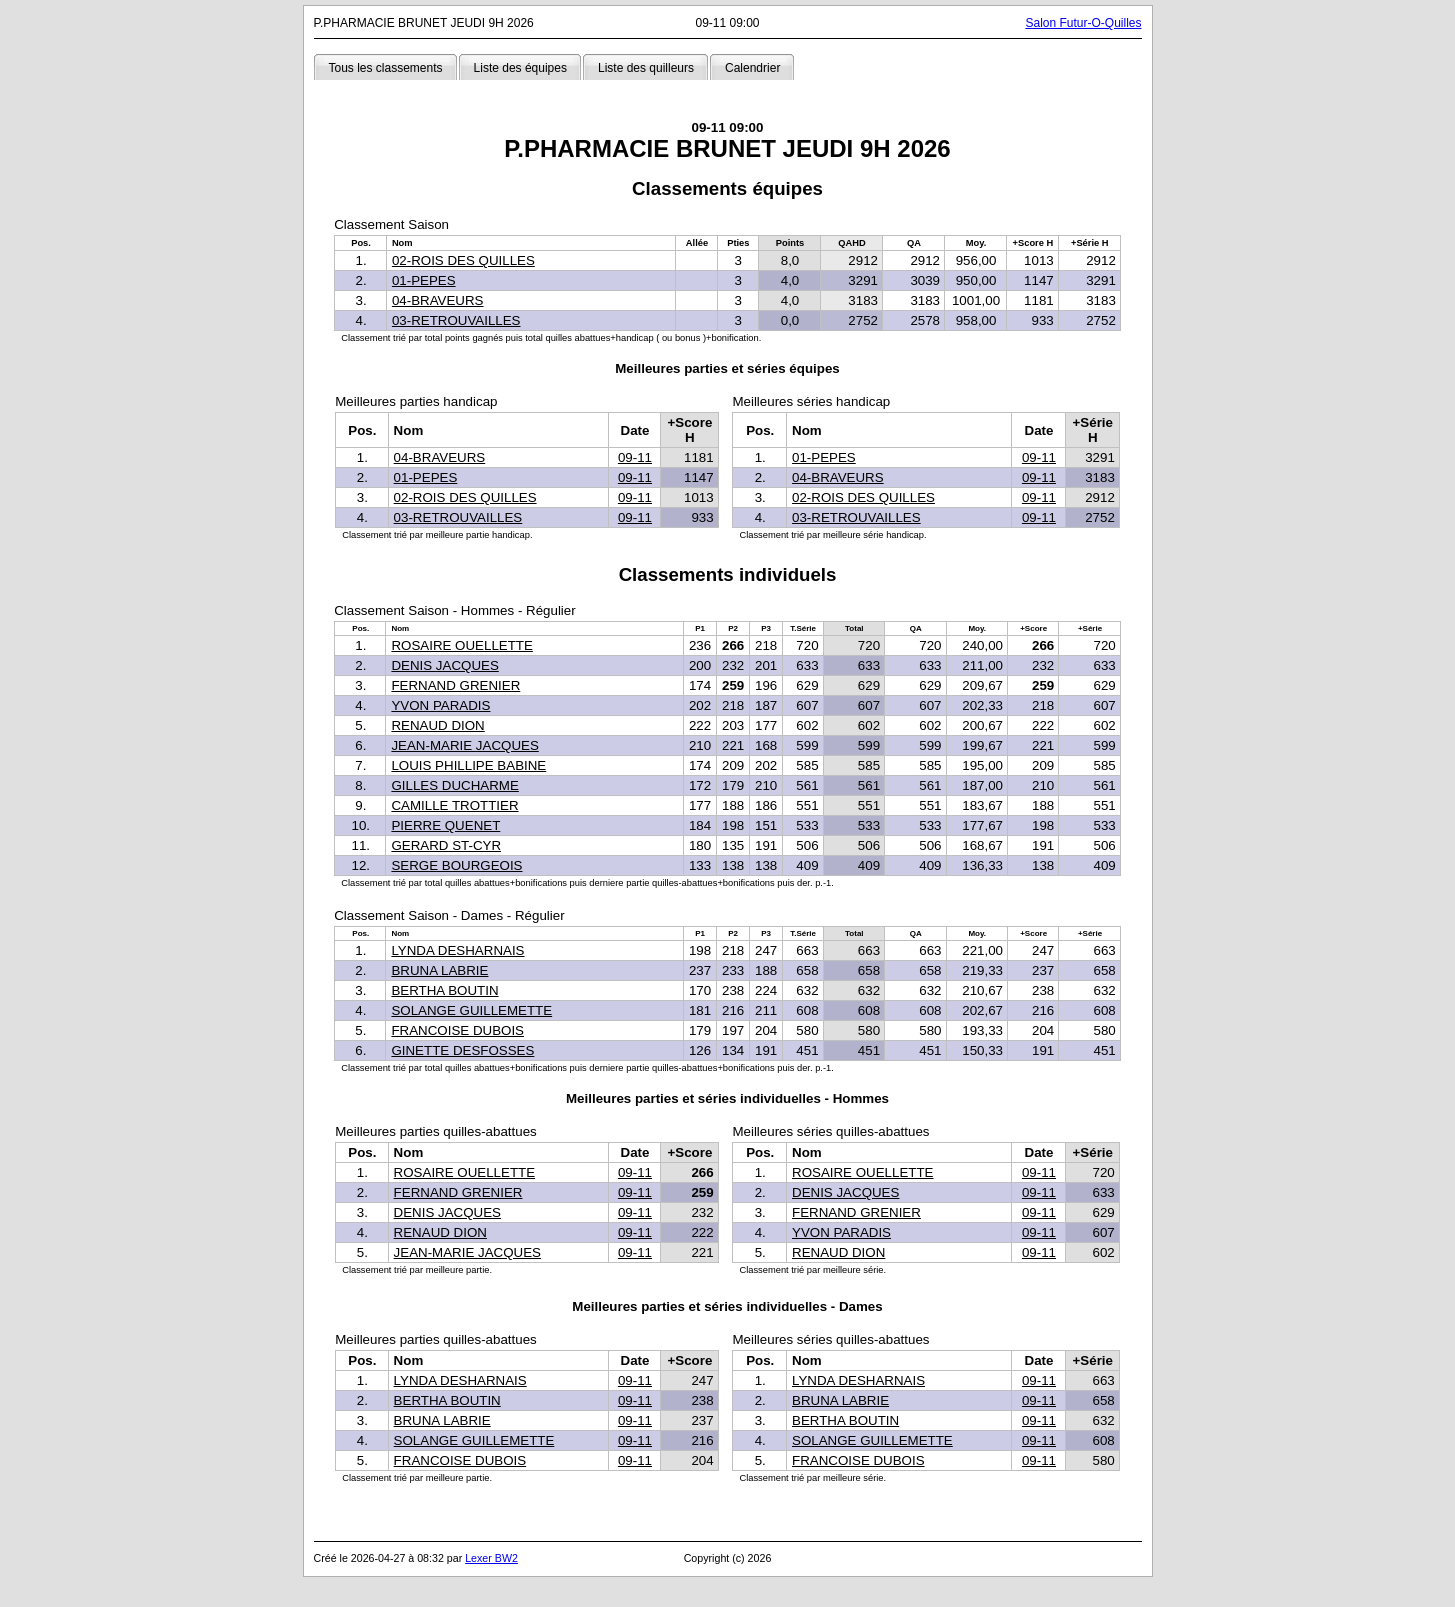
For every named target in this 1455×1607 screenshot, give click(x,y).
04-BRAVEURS (438, 300)
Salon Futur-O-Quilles (1083, 23)
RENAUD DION (437, 725)
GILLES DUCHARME (454, 785)
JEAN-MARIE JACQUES (464, 745)
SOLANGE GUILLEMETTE (471, 1010)
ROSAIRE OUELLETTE (461, 645)
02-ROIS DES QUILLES (463, 260)
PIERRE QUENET (445, 825)
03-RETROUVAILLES (456, 320)
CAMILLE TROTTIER (454, 805)
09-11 (635, 457)
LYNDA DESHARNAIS (457, 950)
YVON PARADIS (440, 705)
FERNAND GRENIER (455, 685)
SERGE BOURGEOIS (456, 865)
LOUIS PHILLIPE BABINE (468, 765)
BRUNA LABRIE (439, 970)
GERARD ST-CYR (446, 845)
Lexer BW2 (491, 1558)
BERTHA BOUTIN (444, 990)
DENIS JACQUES (444, 665)
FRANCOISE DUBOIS (457, 1030)
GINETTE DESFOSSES (462, 1050)
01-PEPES (424, 280)
